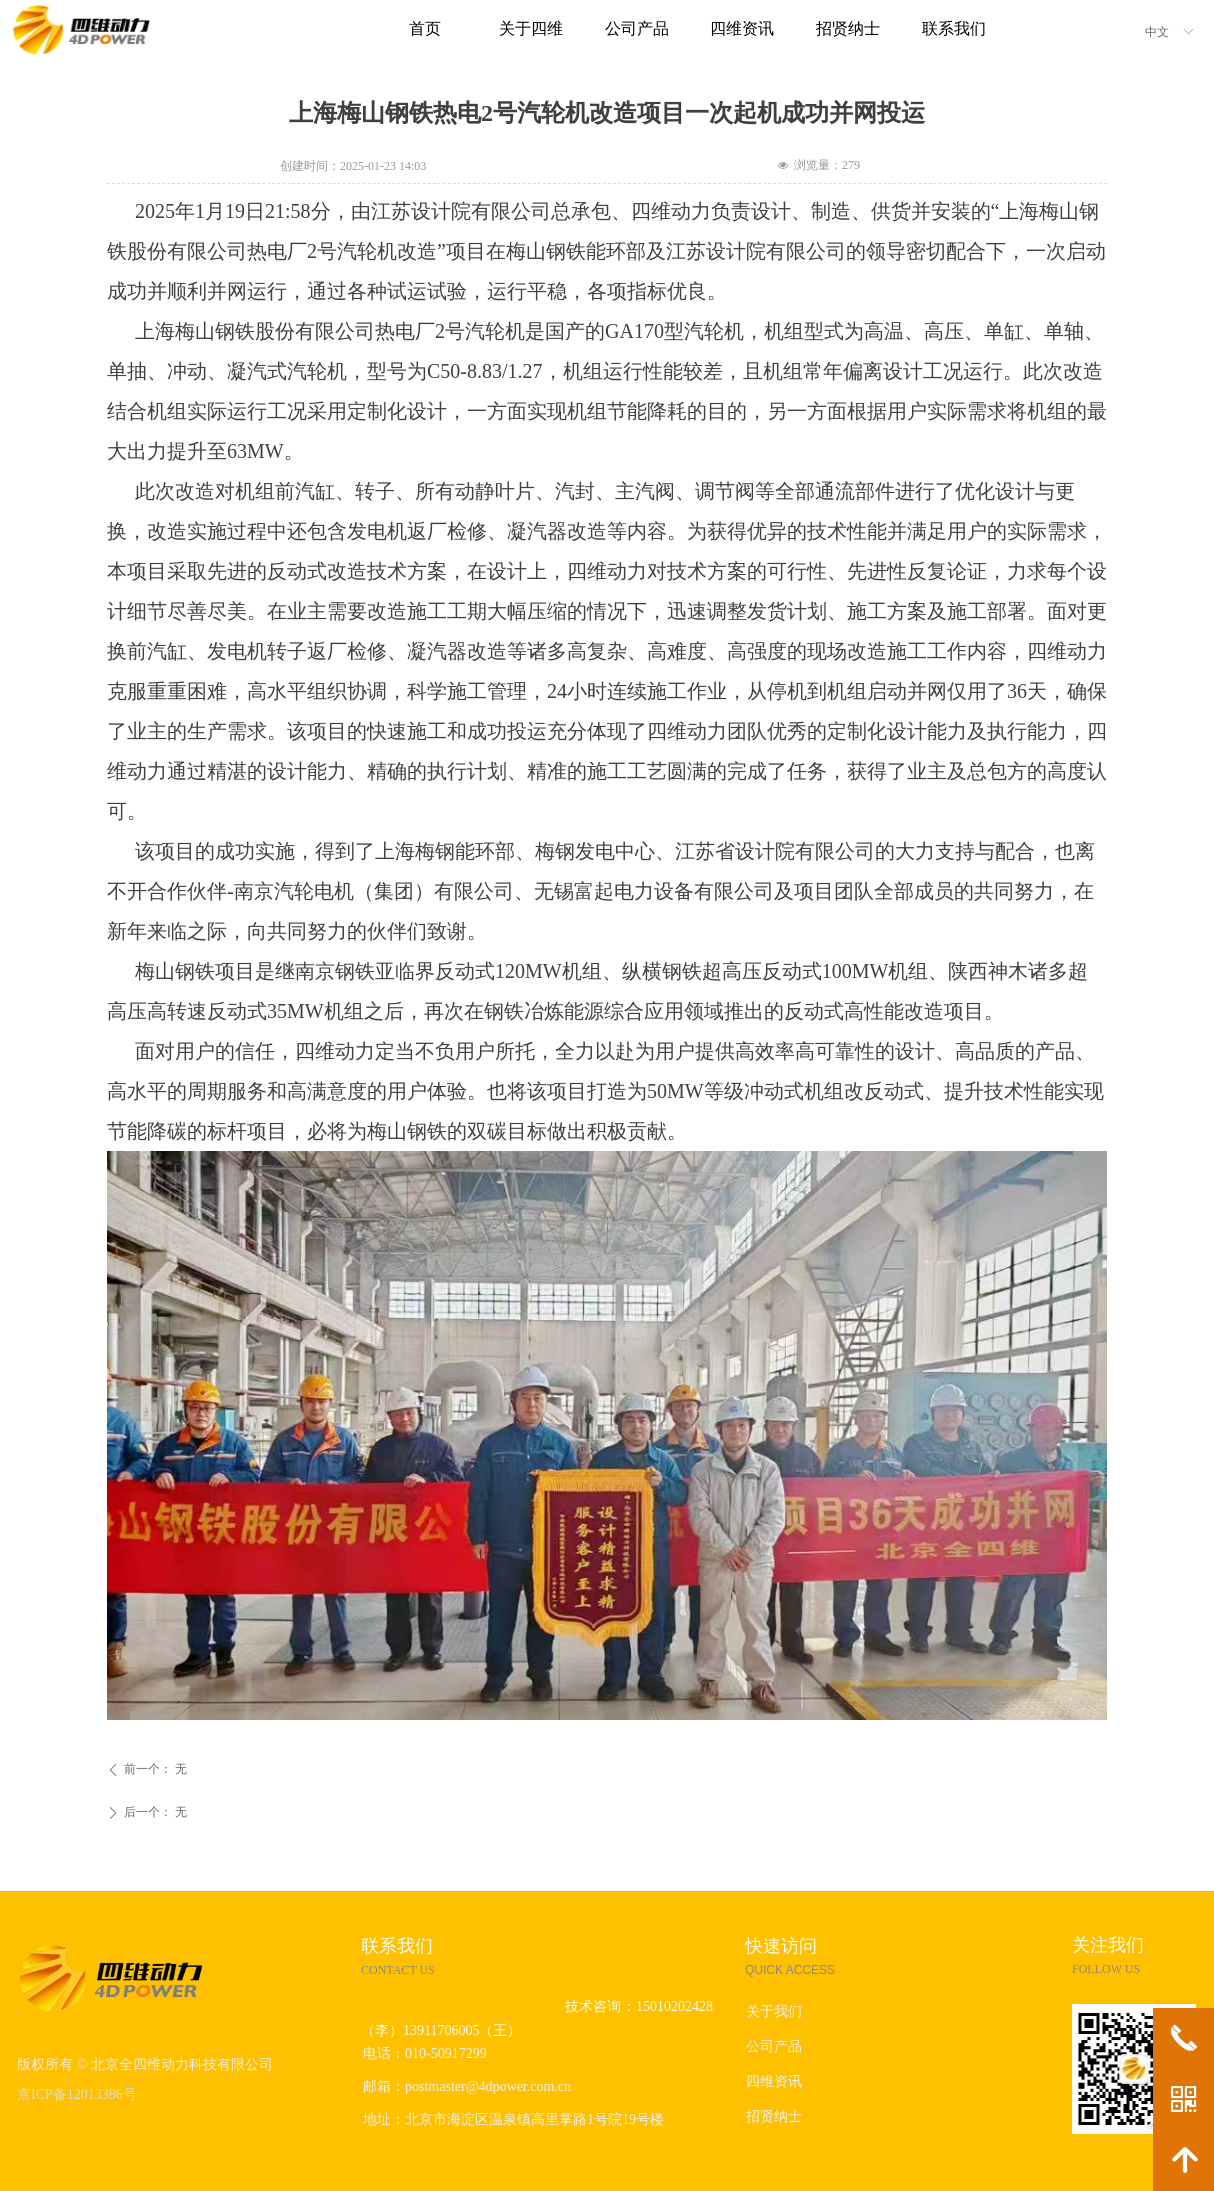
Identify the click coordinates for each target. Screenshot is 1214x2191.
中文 (1157, 32)
